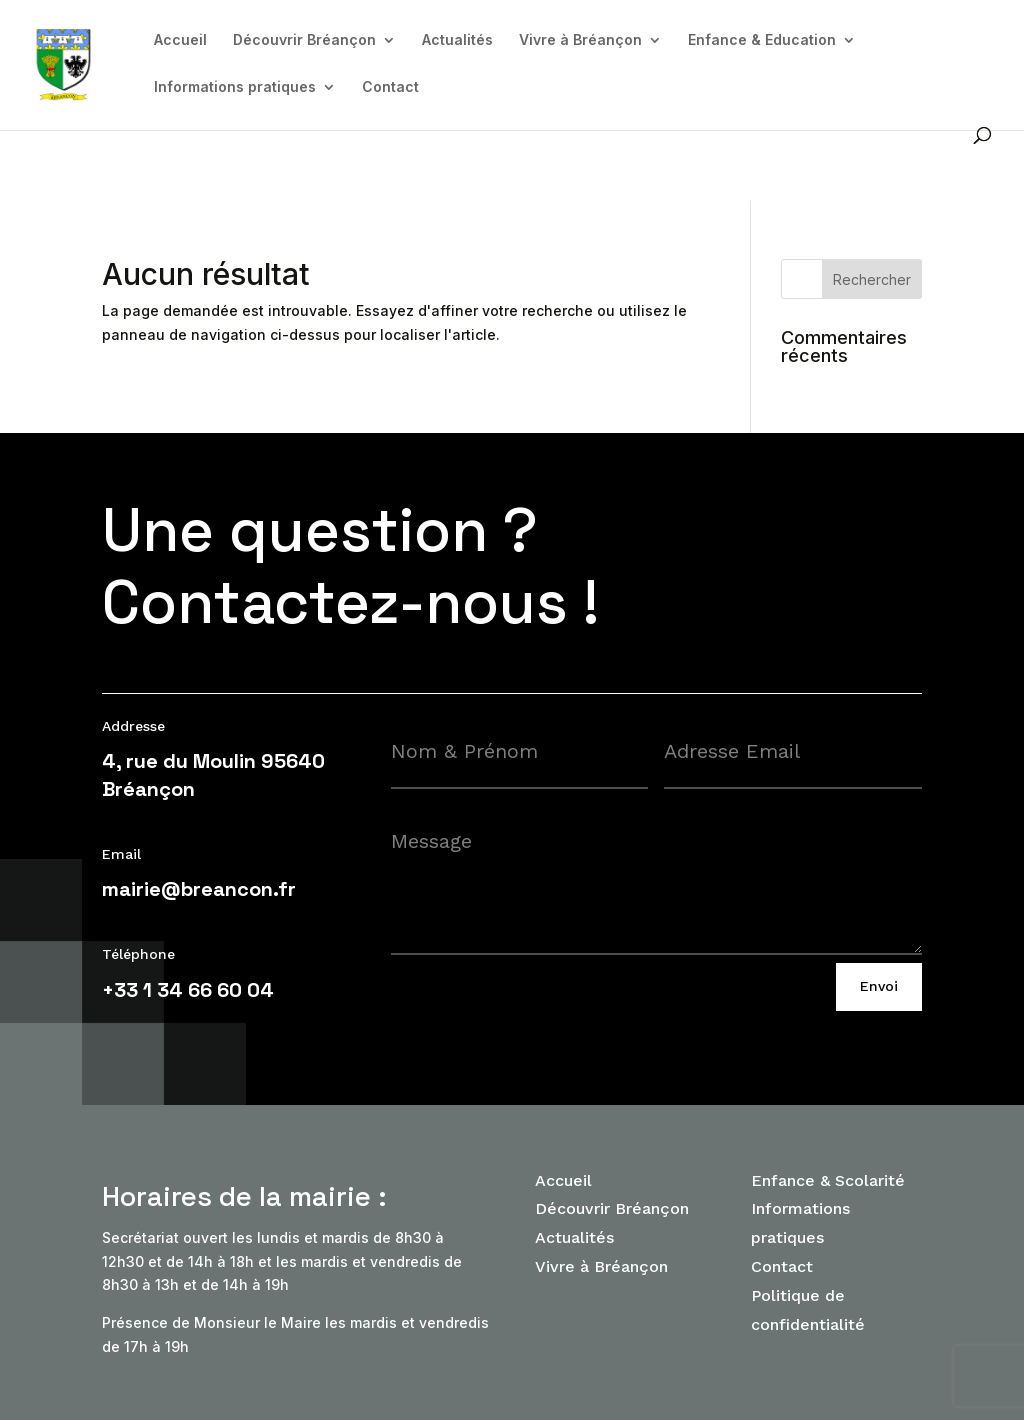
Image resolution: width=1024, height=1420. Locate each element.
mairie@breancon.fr (199, 889)
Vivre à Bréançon (580, 40)
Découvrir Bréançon (304, 40)
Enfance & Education (762, 40)
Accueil (180, 40)
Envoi (879, 986)
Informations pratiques (235, 87)
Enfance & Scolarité (828, 1180)
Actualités (457, 40)
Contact (390, 87)
